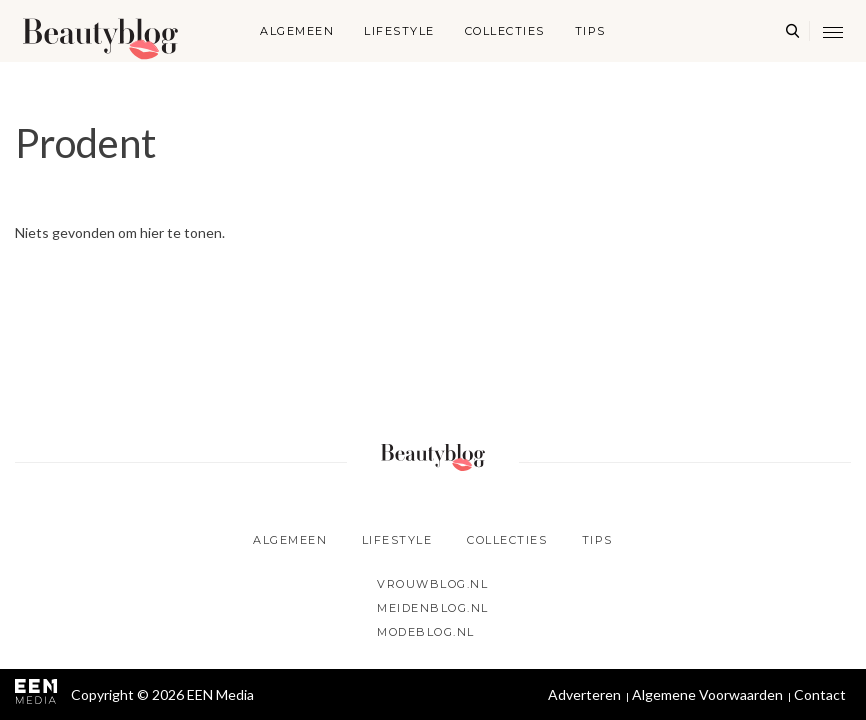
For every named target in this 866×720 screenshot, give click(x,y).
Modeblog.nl (426, 632)
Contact (820, 694)
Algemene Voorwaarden (707, 694)
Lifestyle (399, 31)
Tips (590, 31)
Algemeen (297, 31)
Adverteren (584, 694)
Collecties (505, 31)
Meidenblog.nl (433, 608)
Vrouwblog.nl (432, 584)
